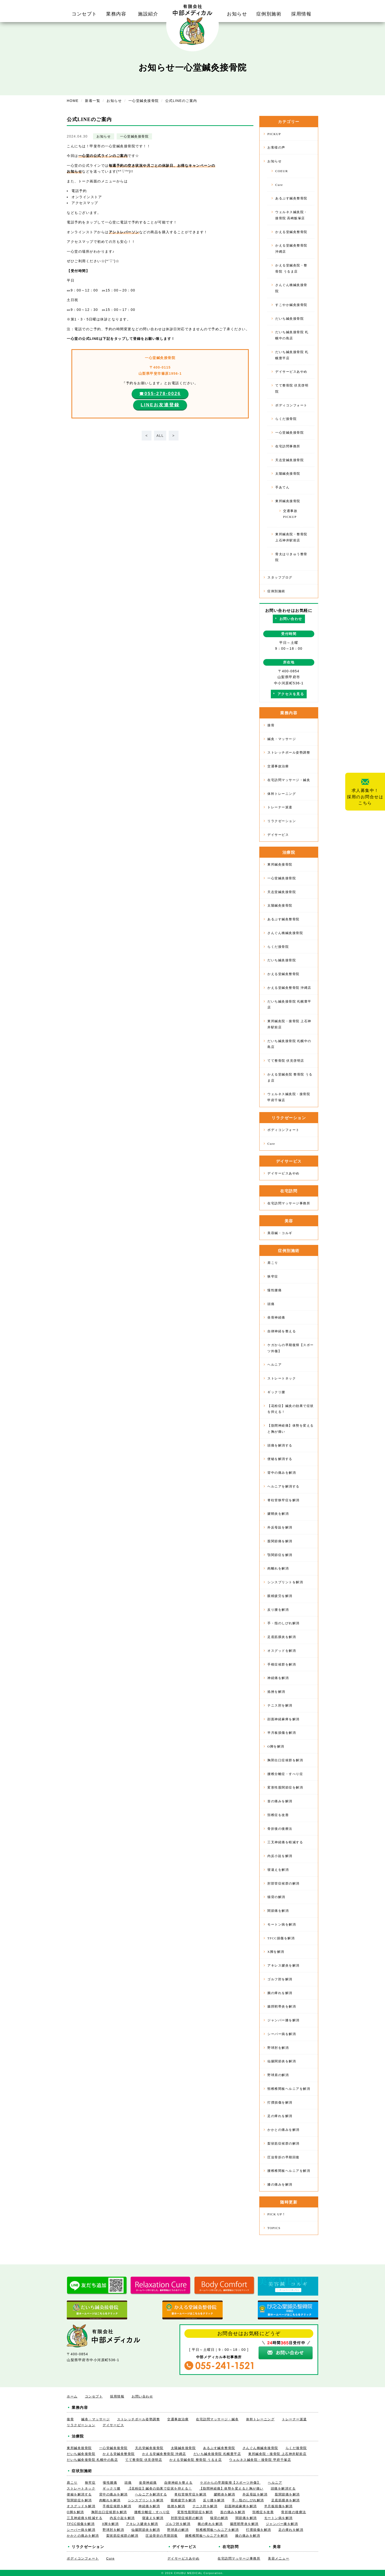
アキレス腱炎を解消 (283, 1965)
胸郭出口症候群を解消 (285, 1760)
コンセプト (84, 13)
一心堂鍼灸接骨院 (289, 432)
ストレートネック (281, 1378)
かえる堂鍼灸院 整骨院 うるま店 (195, 2460)
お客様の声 (276, 147)
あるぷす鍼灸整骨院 (291, 198)
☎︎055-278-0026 (160, 393)
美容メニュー (278, 2558)
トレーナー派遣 (279, 807)
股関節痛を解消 (279, 1541)
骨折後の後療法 (279, 1829)
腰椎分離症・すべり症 (285, 1774)
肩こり (272, 1263)
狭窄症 (272, 1276)
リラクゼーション (281, 821)
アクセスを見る (290, 694)
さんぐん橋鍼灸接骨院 (285, 933)
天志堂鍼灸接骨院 (289, 460)
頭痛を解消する (279, 1445)
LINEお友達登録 (160, 404)
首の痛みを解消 (279, 1801)
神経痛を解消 (278, 1678)
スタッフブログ (279, 577)
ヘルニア (274, 1364)
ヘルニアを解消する (283, 1486)
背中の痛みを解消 (281, 1472)
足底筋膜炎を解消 (281, 1637)
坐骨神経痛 (276, 1317)
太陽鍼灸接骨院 (287, 473)
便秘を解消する (279, 1459)
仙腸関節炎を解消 (281, 2061)
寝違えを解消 (278, 1870)
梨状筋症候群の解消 (283, 2143)
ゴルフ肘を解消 (279, 1979)
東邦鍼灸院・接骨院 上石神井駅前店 (277, 2454)
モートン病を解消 (281, 1924)
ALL (160, 436)
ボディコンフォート (291, 405)
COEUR (281, 171)
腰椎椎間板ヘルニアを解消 (288, 2171)
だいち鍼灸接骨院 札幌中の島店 (92, 2460)
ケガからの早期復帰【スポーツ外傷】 (230, 2482)
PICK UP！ (276, 2214)
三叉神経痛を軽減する (285, 1842)
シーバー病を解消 (281, 2034)
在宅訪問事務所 (287, 446)
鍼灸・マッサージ (281, 739)
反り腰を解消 (278, 1610)
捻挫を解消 (276, 1692)
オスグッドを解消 (281, 1651)
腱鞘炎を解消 (278, 1513)
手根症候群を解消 (281, 1664)
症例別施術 (269, 13)
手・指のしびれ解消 (283, 1623)
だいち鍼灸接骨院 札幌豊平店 (217, 2454)
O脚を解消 (275, 1746)
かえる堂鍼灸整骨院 (291, 232)
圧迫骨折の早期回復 (283, 2157)
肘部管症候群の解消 (283, 1883)
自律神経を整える (281, 1331)
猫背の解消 (276, 1897)
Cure (279, 185)
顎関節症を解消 (279, 1555)
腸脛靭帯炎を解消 (281, 2006)
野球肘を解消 (278, 2048)
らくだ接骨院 (286, 419)
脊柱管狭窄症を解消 (283, 1500)
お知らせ (237, 13)
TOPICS (274, 2228)
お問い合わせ (290, 619)
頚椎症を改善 (278, 1815)
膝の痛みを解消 (279, 2184)
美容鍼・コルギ (279, 1233)
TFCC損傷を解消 (281, 1938)
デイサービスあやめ (291, 371)
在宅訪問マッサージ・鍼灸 (288, 780)
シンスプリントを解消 (285, 1582)
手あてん (282, 487)
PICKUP (274, 134)
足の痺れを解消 (279, 2116)
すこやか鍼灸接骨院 (291, 305)
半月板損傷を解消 (281, 1733)
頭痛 (271, 1304)
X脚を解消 (275, 1952)
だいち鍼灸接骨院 (289, 318)
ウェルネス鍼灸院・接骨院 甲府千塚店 (260, 2460)
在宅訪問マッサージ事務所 (288, 1203)
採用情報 (301, 13)
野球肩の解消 (278, 2075)
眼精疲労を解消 (279, 1596)
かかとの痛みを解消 (283, 2130)
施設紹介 (148, 13)
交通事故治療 (278, 766)
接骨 (271, 725)
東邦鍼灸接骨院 (287, 501)
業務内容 (116, 13)
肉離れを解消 (278, 1568)
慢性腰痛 (274, 1290)
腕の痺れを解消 (279, 1993)
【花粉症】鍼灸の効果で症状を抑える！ (160, 2488)
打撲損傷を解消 (279, 2102)
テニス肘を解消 (279, 1705)
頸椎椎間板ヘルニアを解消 (288, 2089)
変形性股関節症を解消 (285, 1787)
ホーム (72, 2396)
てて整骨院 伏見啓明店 (285, 1060)
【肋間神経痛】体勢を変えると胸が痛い (231, 2488)
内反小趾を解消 (279, 1856)
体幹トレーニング (281, 794)
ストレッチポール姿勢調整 (288, 752)
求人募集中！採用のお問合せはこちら (365, 796)
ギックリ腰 (276, 1392)
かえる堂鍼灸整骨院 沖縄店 (289, 988)
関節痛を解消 (278, 1911)
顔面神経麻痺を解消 (283, 1719)
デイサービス (278, 835)
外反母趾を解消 (279, 1527)
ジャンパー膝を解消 (283, 2020)
